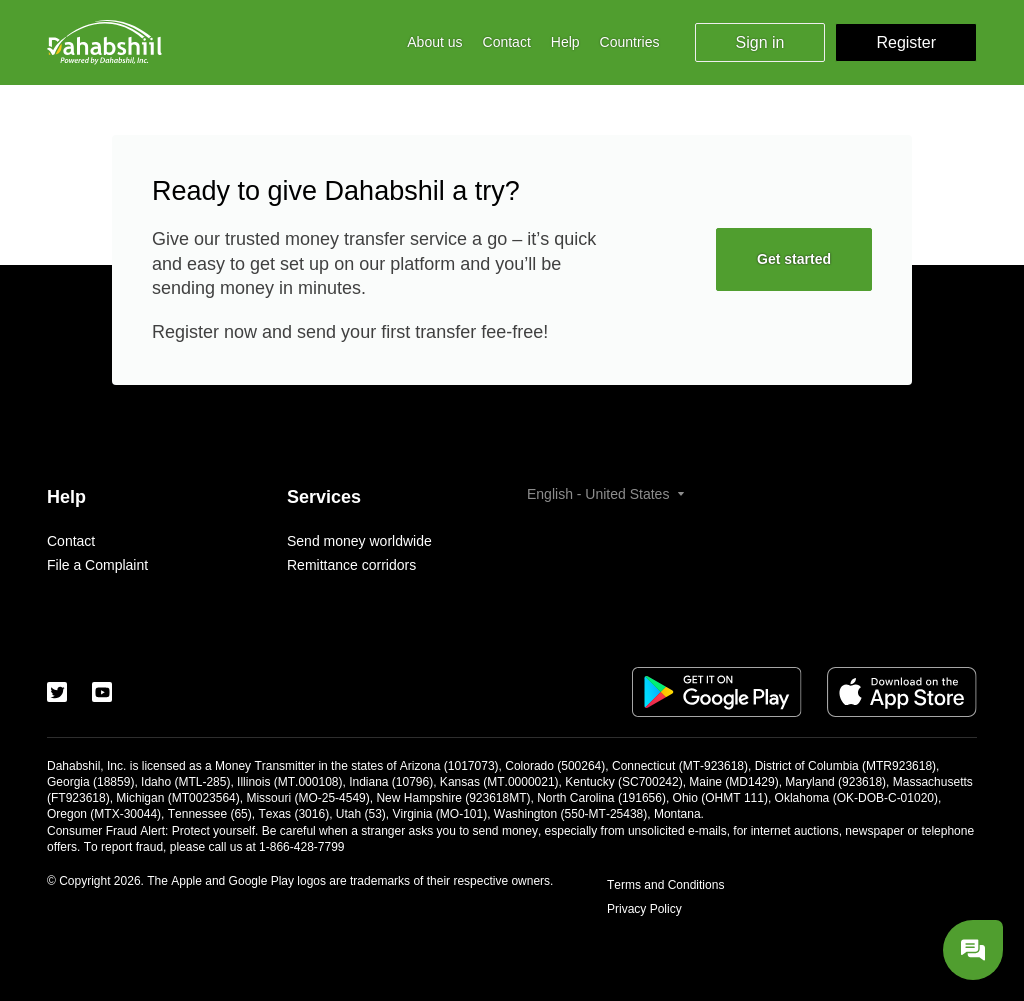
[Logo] (104, 42)
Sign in (760, 42)
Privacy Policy (644, 909)
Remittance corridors (351, 565)
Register (906, 42)
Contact (507, 42)
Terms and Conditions (665, 885)
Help (565, 42)
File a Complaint (97, 565)
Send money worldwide (359, 541)
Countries (630, 42)
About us (434, 42)
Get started (794, 259)
